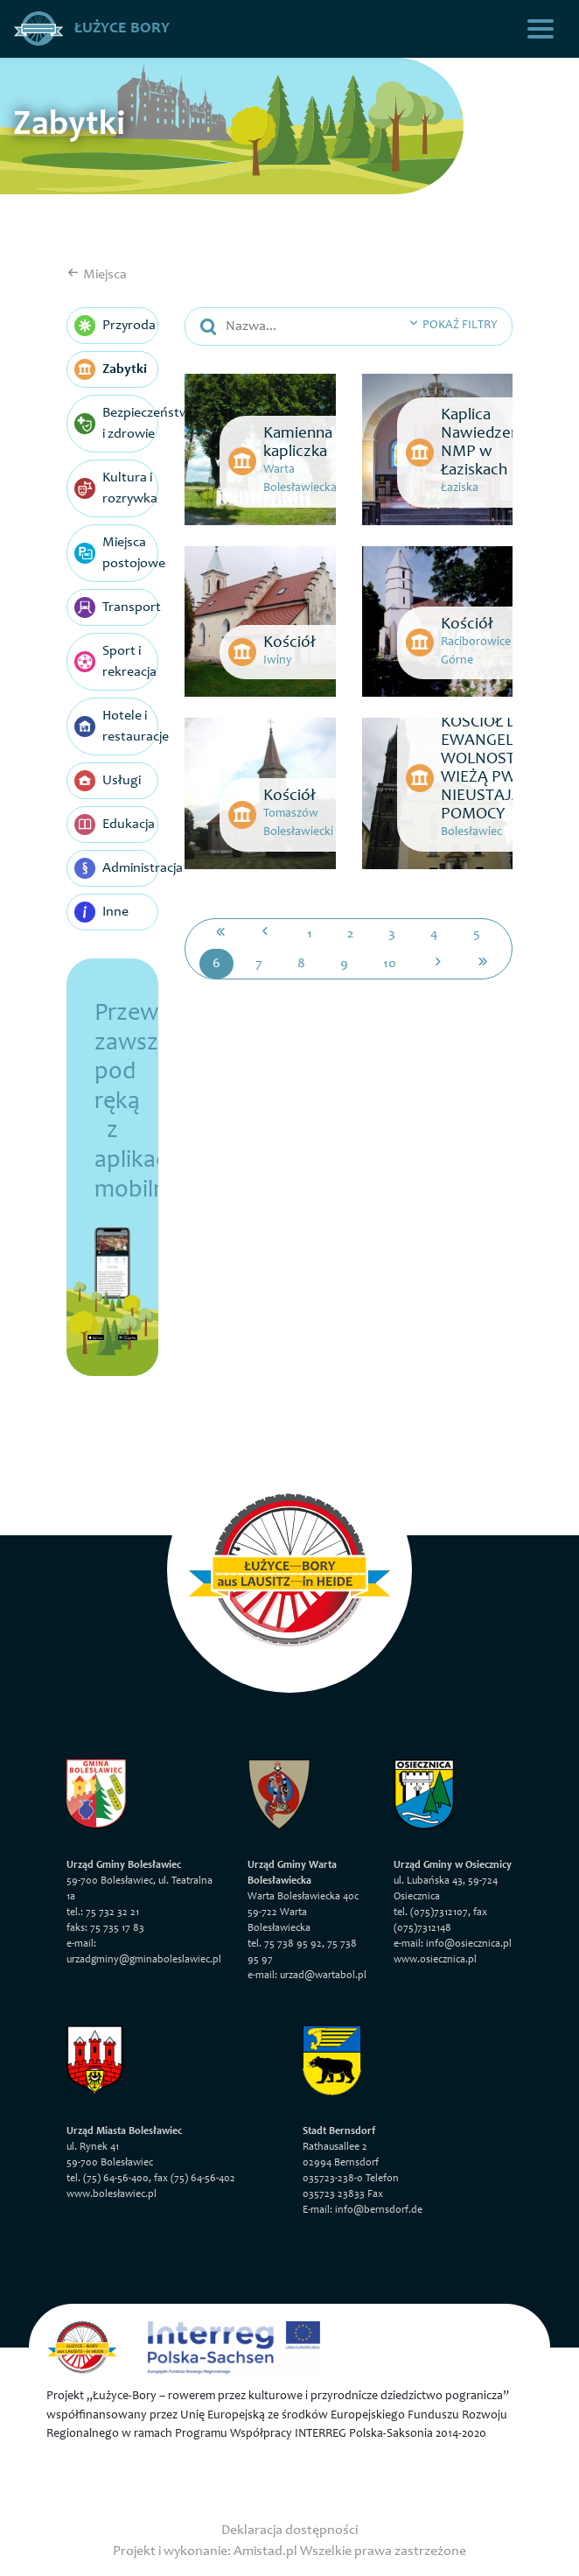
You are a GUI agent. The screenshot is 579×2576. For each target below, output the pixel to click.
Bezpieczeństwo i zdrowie (116, 423)
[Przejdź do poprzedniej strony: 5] (265, 934)
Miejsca (96, 275)
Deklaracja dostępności (289, 2530)
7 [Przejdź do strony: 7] (258, 964)
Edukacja (114, 824)
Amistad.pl (265, 2551)
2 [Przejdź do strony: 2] (350, 934)
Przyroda (115, 325)
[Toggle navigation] (540, 29)
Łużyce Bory (92, 28)
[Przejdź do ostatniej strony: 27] (483, 964)
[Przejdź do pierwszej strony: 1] (220, 934)
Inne (101, 912)
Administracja (116, 868)
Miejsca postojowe (116, 553)
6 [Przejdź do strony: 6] (216, 964)
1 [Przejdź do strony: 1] (309, 934)
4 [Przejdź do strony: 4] (434, 934)
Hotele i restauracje (116, 726)
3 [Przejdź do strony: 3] (391, 934)
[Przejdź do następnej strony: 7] (438, 964)
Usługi (107, 780)
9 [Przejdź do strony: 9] (344, 964)
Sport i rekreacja (115, 661)
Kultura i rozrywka (115, 488)
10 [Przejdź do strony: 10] (389, 964)
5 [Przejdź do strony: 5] (476, 934)
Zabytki (110, 369)
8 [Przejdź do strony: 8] (301, 964)
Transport (116, 607)
